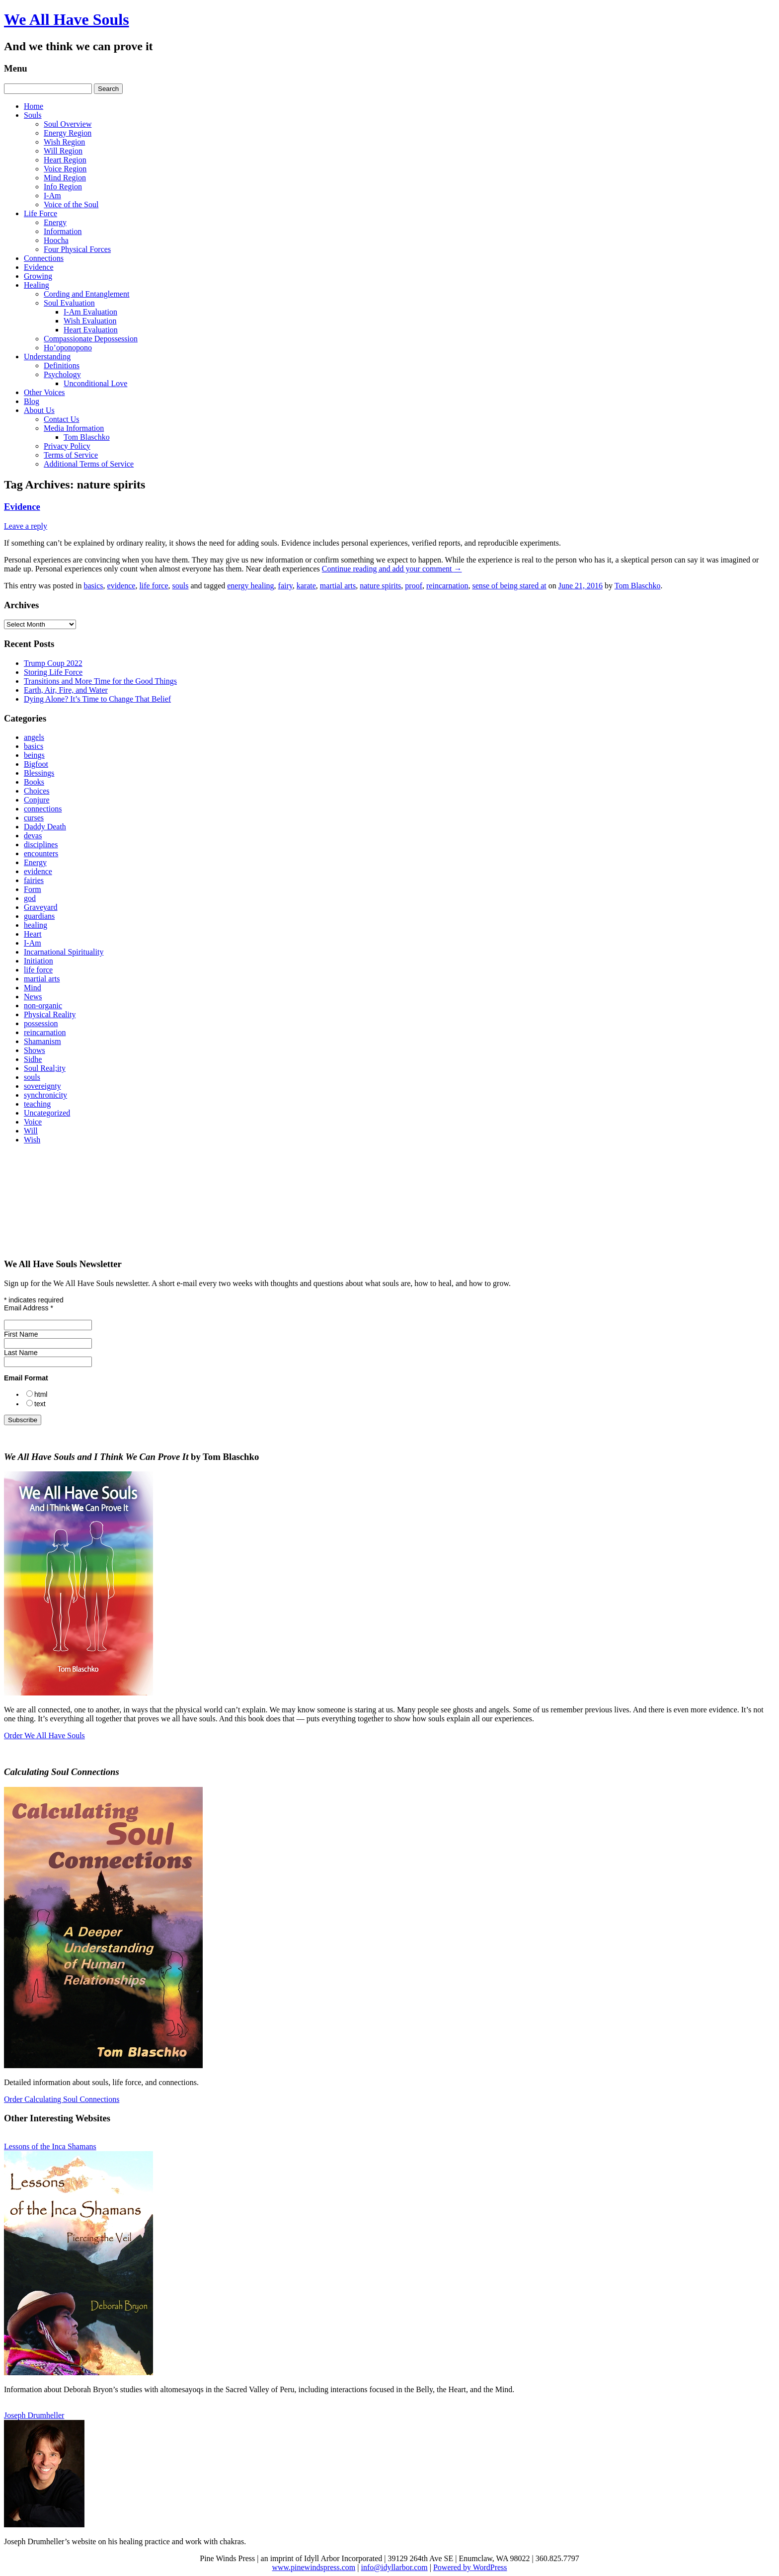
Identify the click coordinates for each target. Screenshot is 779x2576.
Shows (34, 1050)
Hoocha (56, 240)
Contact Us (61, 419)
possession (41, 1023)
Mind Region (65, 177)
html (40, 1394)
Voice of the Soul (71, 204)
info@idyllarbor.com (394, 2567)
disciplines (41, 844)
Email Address (28, 1308)
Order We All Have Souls (44, 1735)
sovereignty (42, 1086)
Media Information (74, 428)
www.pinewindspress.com (313, 2567)
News (33, 996)
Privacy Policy (67, 446)
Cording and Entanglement (86, 294)
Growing (38, 276)
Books (34, 782)
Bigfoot (36, 764)
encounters (41, 853)
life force (153, 585)
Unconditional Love (95, 383)
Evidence (39, 267)
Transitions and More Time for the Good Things (100, 681)
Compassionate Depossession (91, 338)
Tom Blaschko (87, 437)
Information (62, 231)
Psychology (62, 374)
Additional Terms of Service (89, 464)
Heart (33, 934)
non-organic (43, 1005)
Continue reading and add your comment (392, 568)
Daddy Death (45, 826)
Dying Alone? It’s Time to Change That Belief (97, 699)
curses (34, 817)
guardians (39, 916)
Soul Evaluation (69, 303)
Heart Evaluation (91, 329)
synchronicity (45, 1095)
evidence (121, 585)
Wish (32, 1139)
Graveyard (41, 907)
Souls (33, 115)
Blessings (39, 773)
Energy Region (67, 133)
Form (32, 889)
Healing (36, 285)
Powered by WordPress (470, 2567)
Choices (37, 791)
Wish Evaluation (90, 321)
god (30, 898)
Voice (33, 1122)
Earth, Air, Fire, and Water (66, 690)
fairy (285, 585)
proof (413, 585)
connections (43, 809)
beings (34, 755)
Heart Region (65, 160)
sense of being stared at (509, 585)
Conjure (37, 800)
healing (35, 925)
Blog (31, 401)
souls (180, 585)
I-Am (52, 195)
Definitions (61, 365)
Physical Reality (50, 1014)
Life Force (40, 213)
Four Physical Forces (77, 249)
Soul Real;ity (45, 1068)
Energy (55, 222)
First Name (21, 1334)
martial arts (338, 585)
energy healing (250, 585)
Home (33, 106)
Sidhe (33, 1059)
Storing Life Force (53, 672)
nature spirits (380, 585)
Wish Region (64, 142)
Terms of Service (71, 455)
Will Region (63, 151)
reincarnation (447, 585)
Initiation (38, 961)
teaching (37, 1104)
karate (306, 585)
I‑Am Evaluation (90, 312)
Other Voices (44, 392)
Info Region (63, 186)
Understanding (47, 356)
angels (34, 737)
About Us (39, 410)
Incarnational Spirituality (63, 952)
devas (33, 835)
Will (31, 1131)
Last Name (21, 1353)
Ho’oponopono (68, 347)
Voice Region (65, 168)
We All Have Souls (66, 19)
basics (93, 585)
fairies (34, 880)
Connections (44, 258)
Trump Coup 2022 (53, 663)
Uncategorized (47, 1113)
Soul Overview (67, 124)
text (40, 1404)
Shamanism (42, 1041)
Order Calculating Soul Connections (61, 2099)
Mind (32, 987)
